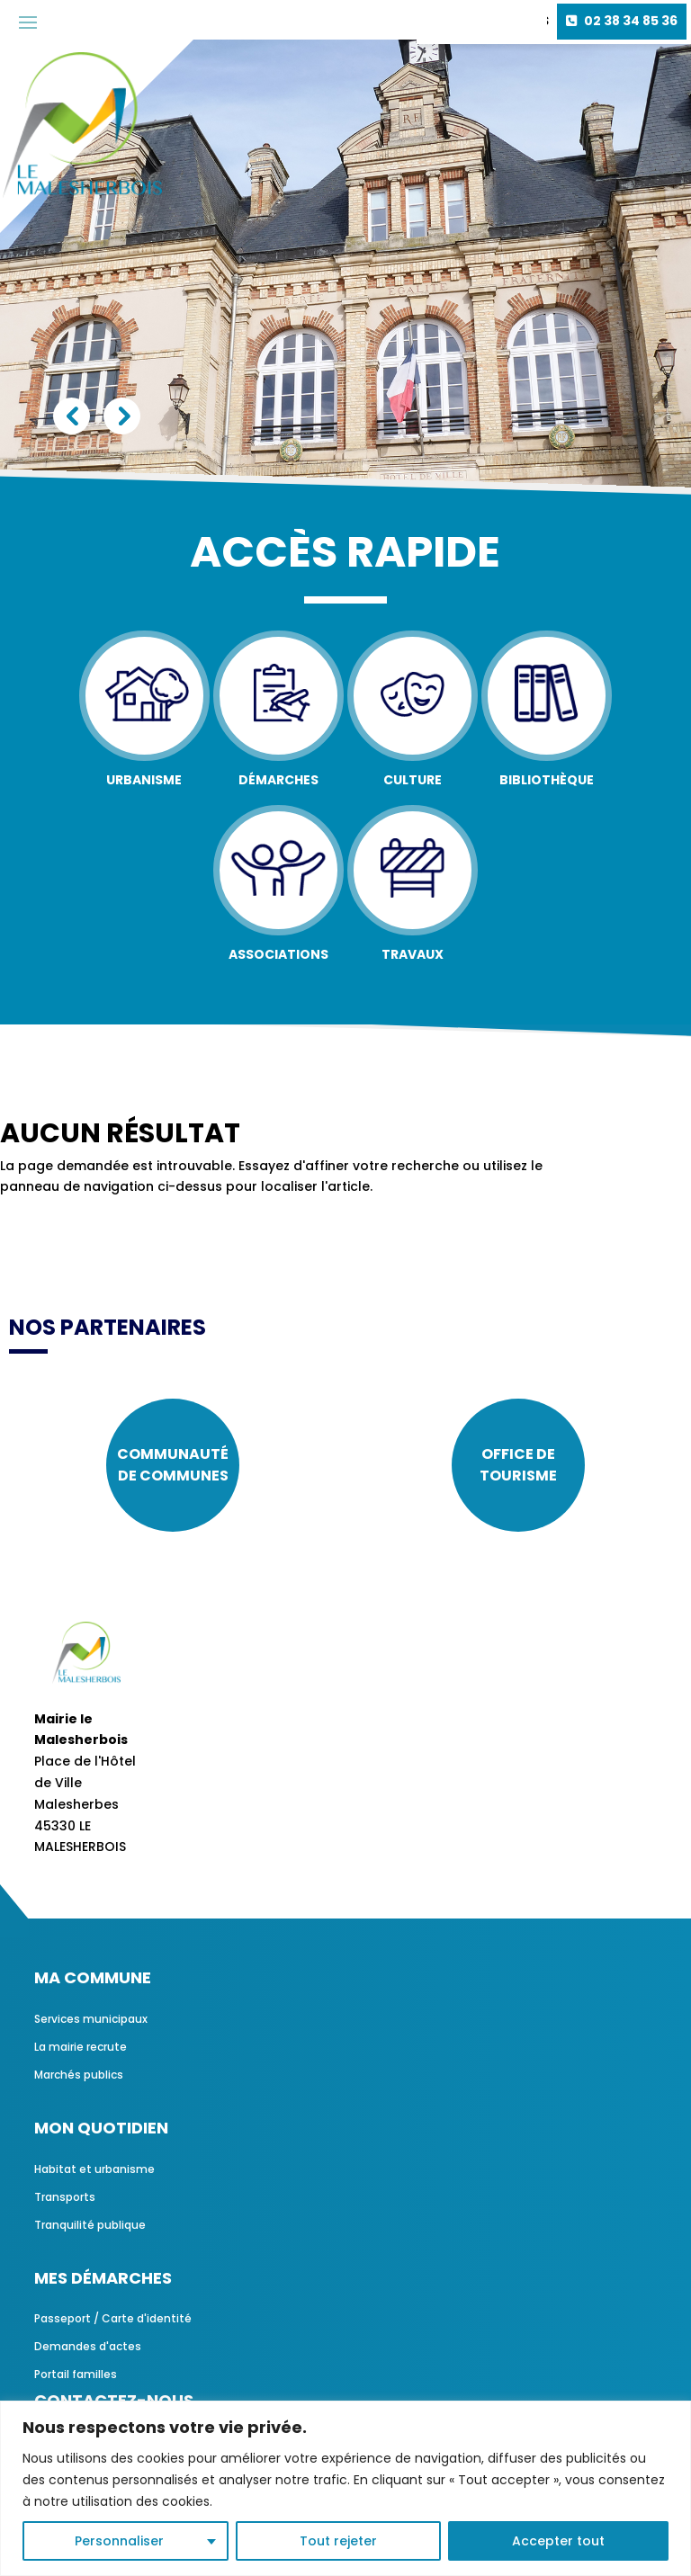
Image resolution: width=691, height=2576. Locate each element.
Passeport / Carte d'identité (113, 2318)
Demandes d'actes (87, 2346)
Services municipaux (91, 2018)
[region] (345, 2488)
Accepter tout (558, 2541)
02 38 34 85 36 (631, 21)
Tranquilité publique (90, 2224)
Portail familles (75, 2374)
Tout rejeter (338, 2541)
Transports (64, 2197)
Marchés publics (78, 2074)
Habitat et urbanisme (94, 2169)
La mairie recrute (80, 2046)
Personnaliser (119, 2541)
